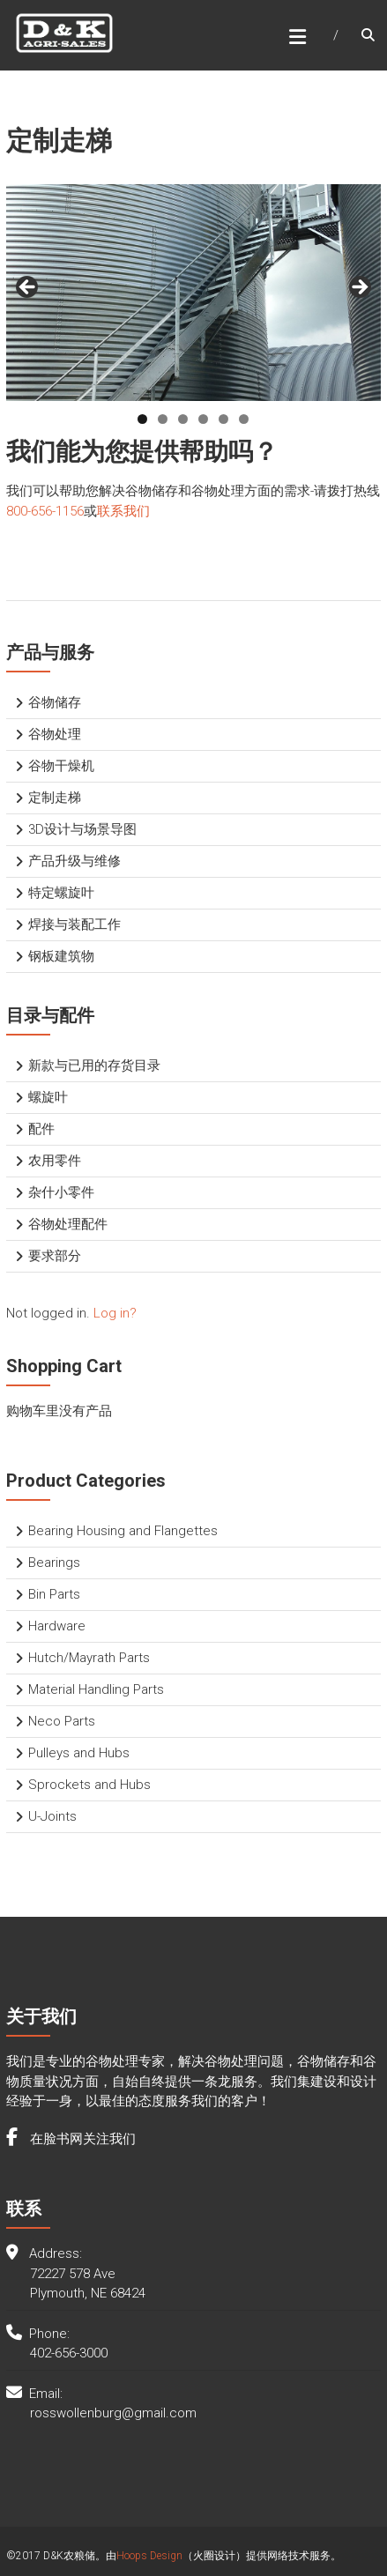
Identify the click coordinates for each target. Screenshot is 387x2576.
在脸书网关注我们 (81, 2139)
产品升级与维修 (74, 861)
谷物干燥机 (61, 766)
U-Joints (52, 1816)
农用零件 (54, 1161)
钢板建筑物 (61, 956)
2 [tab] (162, 419)
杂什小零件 (61, 1192)
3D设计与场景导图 (82, 829)
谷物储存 (54, 702)
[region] (194, 292)
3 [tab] (183, 419)
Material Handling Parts (96, 1689)
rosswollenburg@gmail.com (113, 2413)
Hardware (57, 1626)
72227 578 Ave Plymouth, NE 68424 (87, 2284)
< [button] (28, 288)
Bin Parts (54, 1594)
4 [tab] (203, 419)
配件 (41, 1129)
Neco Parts (61, 1721)
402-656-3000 (69, 2353)
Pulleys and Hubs (79, 1753)
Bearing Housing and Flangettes (123, 1531)
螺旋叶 (48, 1097)
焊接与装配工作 (74, 924)
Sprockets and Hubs (89, 1785)
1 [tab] (142, 419)
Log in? (115, 1313)
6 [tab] (244, 419)
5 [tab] (223, 419)
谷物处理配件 (68, 1224)
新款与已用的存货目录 (94, 1065)
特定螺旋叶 (61, 893)
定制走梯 (54, 797)
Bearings (54, 1562)
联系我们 (123, 511)
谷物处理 (54, 734)
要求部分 (54, 1256)
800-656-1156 (45, 511)
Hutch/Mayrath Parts (89, 1658)
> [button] (359, 288)
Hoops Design (149, 2556)
